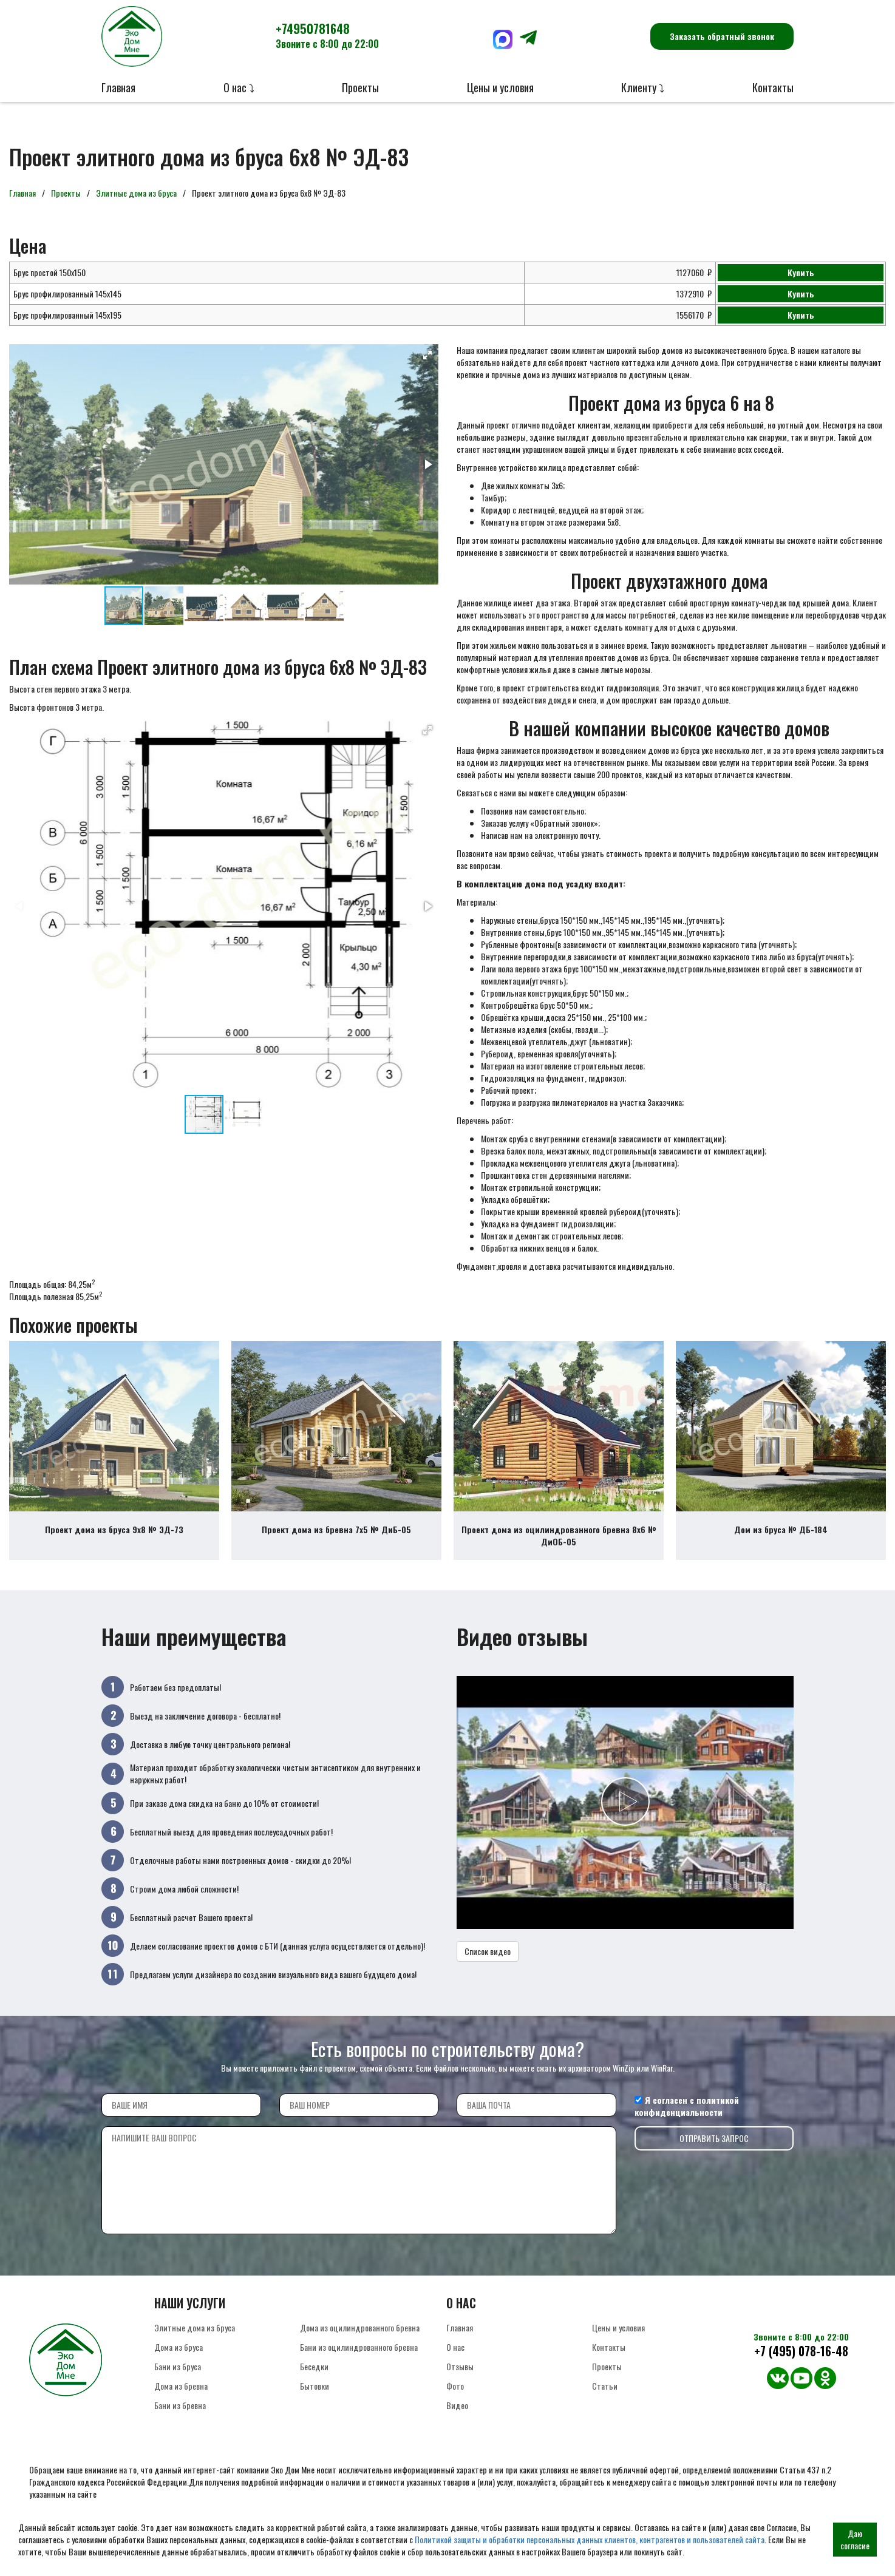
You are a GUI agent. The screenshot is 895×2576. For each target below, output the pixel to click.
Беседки (314, 2377)
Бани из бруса (177, 2377)
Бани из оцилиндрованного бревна (359, 2358)
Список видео (488, 1962)
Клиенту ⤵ (642, 87)
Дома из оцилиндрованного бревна (360, 2339)
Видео (457, 2416)
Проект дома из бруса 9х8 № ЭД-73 (114, 1540)
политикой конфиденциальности (687, 2117)
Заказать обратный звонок (722, 36)
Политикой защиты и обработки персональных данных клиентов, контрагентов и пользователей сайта (589, 2539)
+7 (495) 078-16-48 (801, 2362)
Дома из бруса (178, 2358)
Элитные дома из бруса (136, 192)
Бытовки (314, 2397)
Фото (455, 2397)
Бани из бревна (180, 2416)
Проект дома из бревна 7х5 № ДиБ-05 (336, 1540)
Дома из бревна (181, 2397)
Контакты (773, 87)
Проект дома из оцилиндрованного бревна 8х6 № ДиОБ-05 (558, 1546)
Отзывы (460, 2377)
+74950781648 (327, 35)
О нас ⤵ (238, 87)
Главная (118, 87)
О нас (455, 2358)
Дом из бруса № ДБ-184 (781, 1540)
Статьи (605, 2397)
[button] (427, 355)
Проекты (360, 87)
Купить (801, 272)
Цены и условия (500, 87)
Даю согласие (854, 2539)
